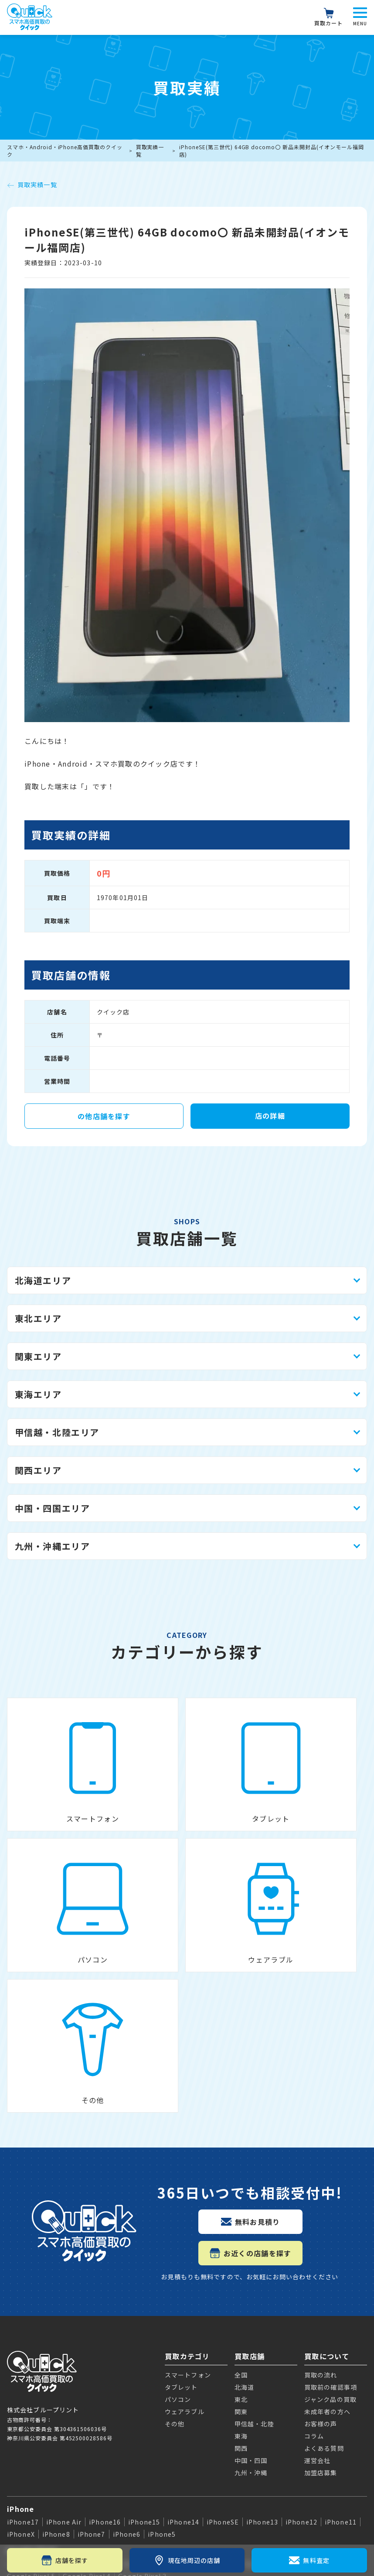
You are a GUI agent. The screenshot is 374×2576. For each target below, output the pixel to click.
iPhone (20, 2282)
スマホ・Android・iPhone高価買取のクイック (64, 150)
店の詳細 (270, 1115)
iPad (15, 2395)
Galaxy (20, 2365)
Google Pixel (31, 2324)
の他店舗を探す (104, 1116)
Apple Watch (32, 2425)
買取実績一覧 (150, 150)
